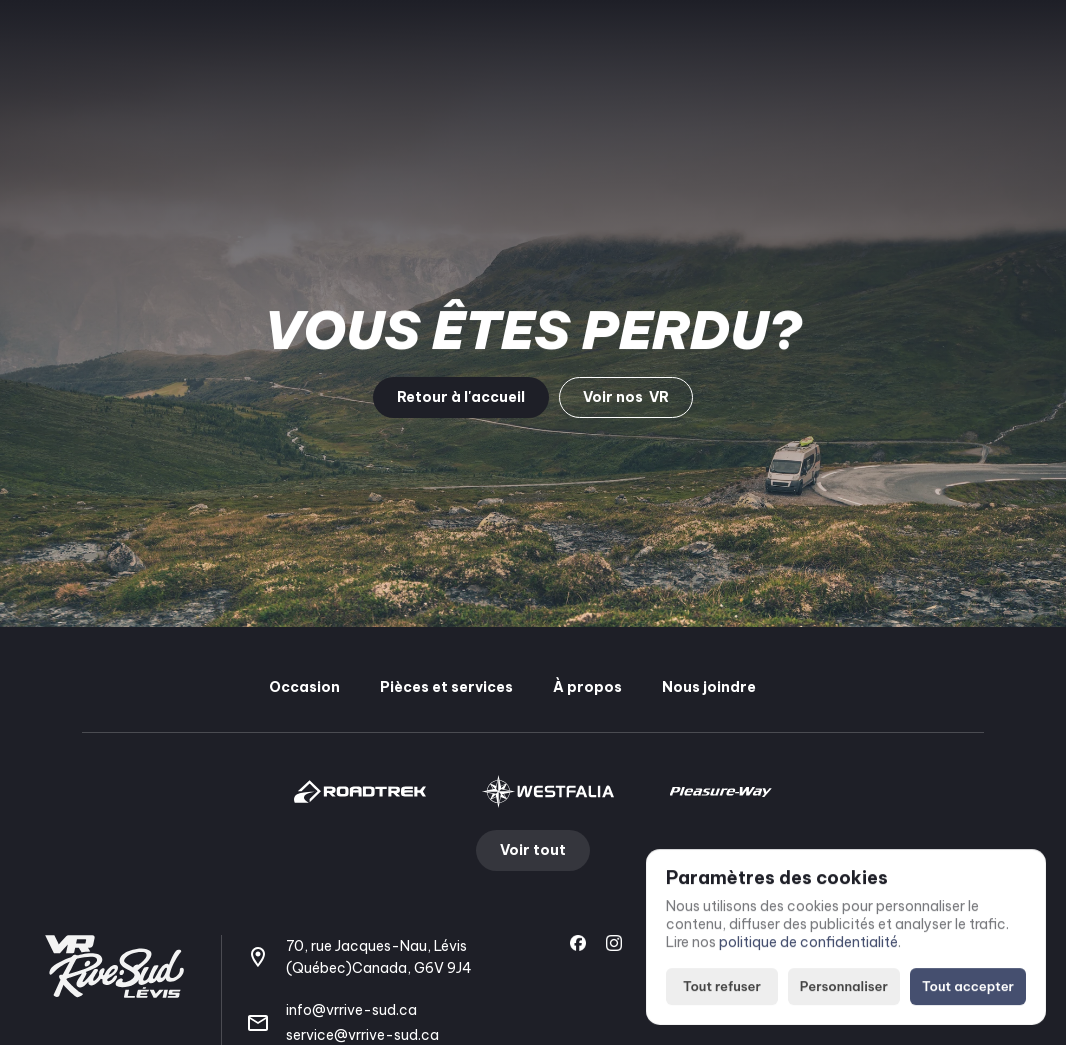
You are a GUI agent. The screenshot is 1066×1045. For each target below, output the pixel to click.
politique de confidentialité (808, 943)
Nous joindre (709, 687)
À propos (587, 687)
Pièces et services (446, 687)
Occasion (304, 687)
